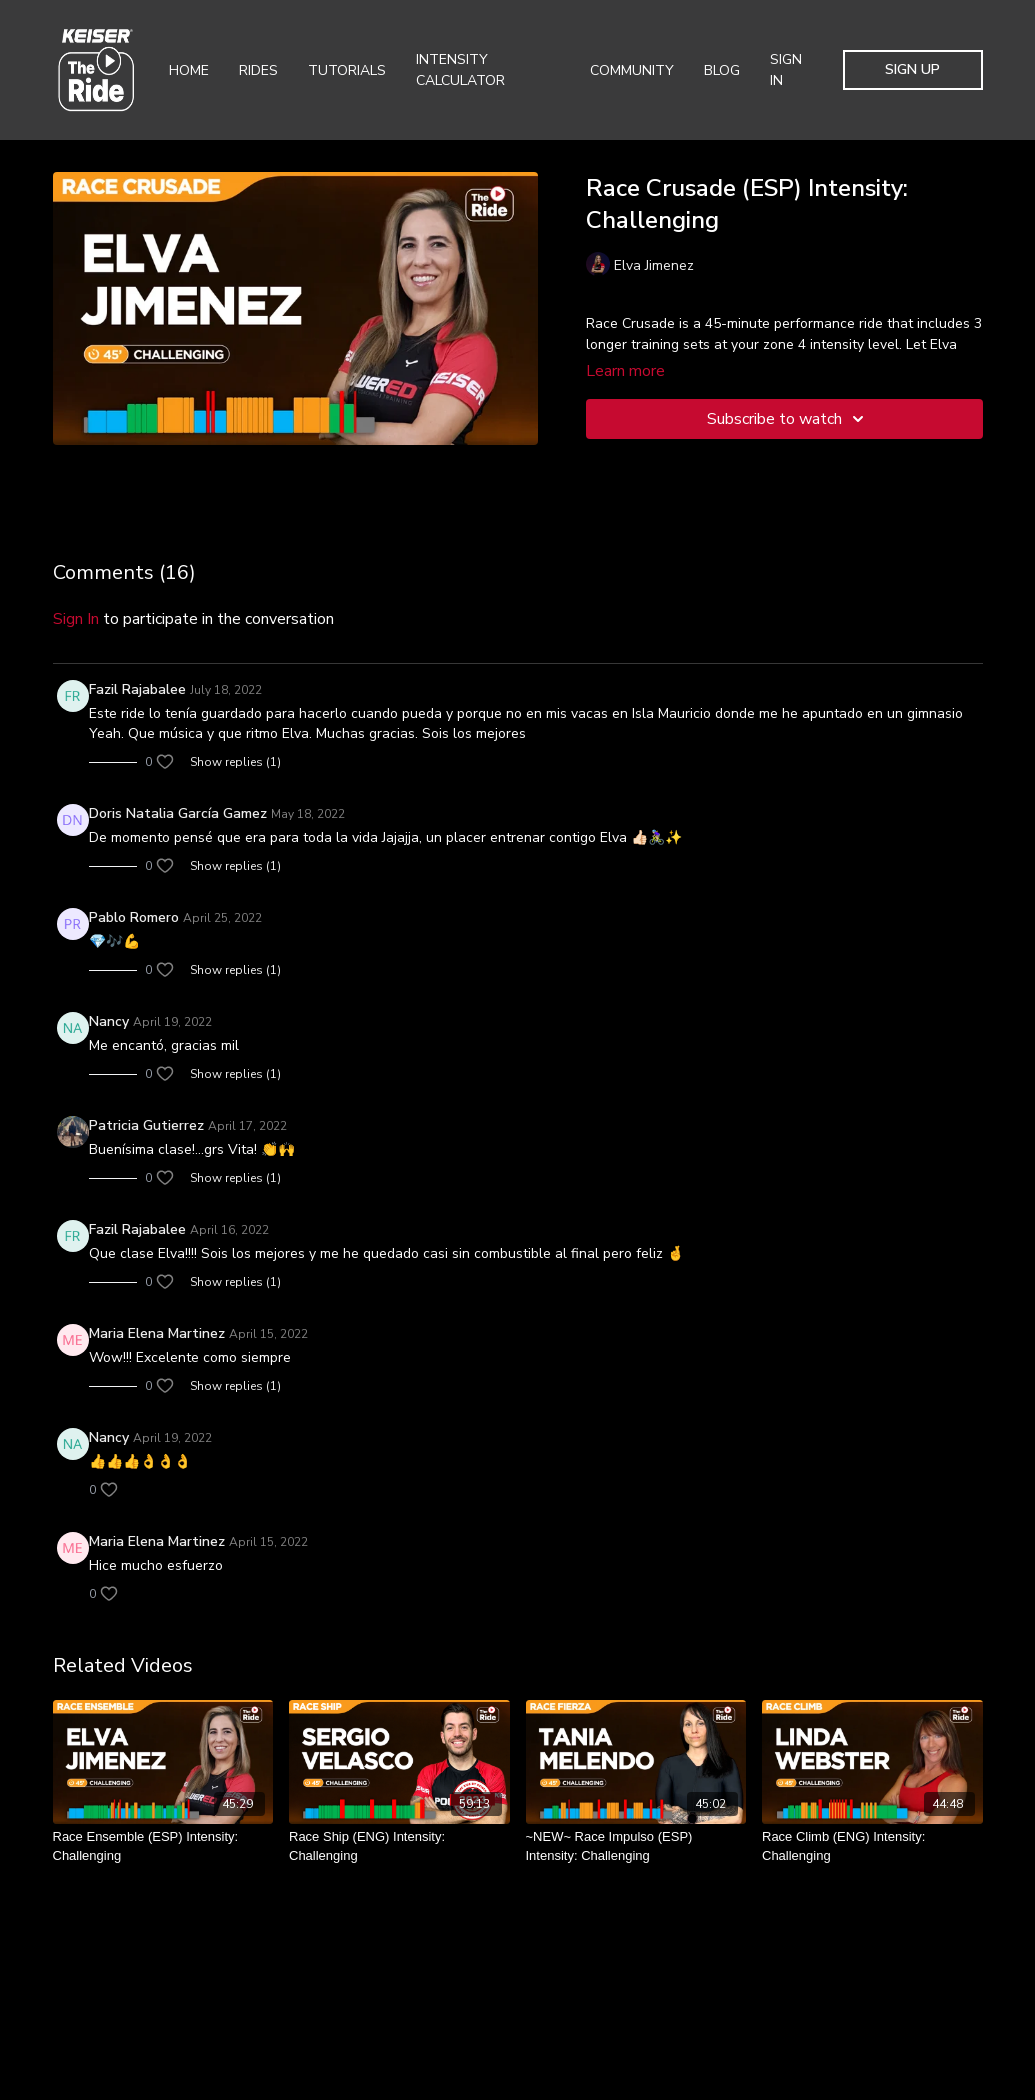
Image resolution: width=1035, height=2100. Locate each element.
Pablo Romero (134, 917)
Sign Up (912, 69)
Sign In (786, 70)
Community (632, 70)
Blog (722, 70)
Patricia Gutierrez (146, 1125)
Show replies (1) (235, 762)
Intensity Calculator (460, 70)
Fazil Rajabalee (137, 689)
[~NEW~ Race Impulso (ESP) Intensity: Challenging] (636, 1846)
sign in (76, 619)
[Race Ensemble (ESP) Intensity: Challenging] (163, 1846)
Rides (258, 70)
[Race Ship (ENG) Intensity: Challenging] (399, 1846)
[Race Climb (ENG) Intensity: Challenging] (872, 1846)
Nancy (109, 1021)
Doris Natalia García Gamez (178, 813)
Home (189, 70)
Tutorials (347, 70)
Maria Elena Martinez (157, 1333)
